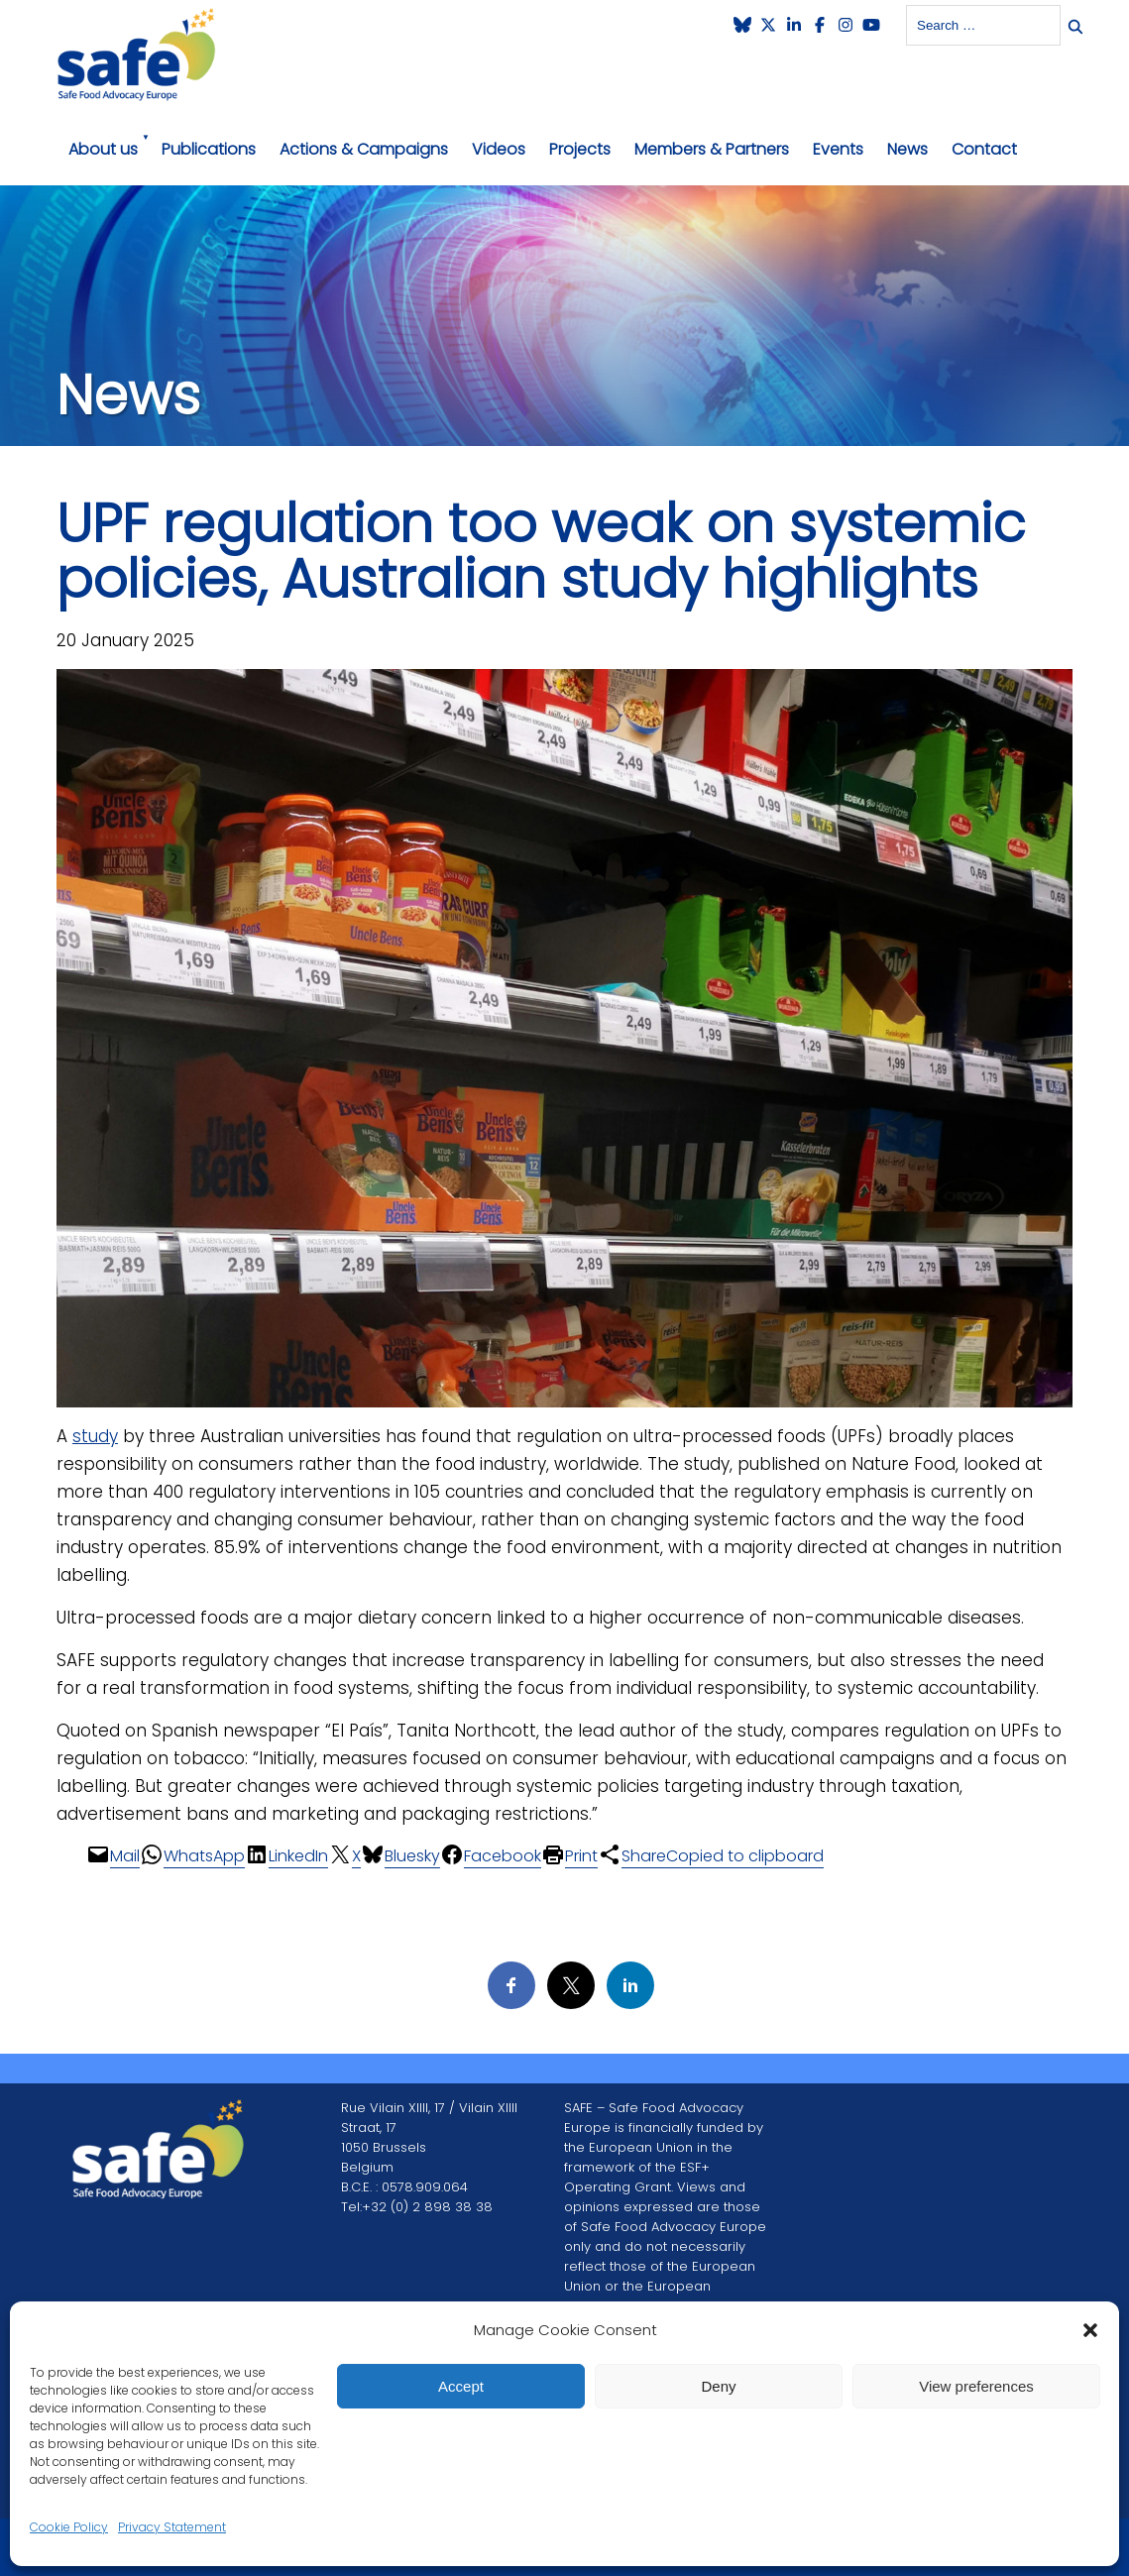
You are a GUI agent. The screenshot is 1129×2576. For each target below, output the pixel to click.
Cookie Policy (69, 2527)
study (95, 1436)
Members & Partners (711, 149)
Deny (718, 2386)
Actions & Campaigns (364, 149)
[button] (1090, 2330)
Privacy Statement (172, 2527)
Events (838, 149)
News (907, 149)
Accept (461, 2386)
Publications (209, 149)
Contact (984, 149)
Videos (498, 149)
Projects (580, 149)
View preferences (976, 2386)
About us (103, 149)
